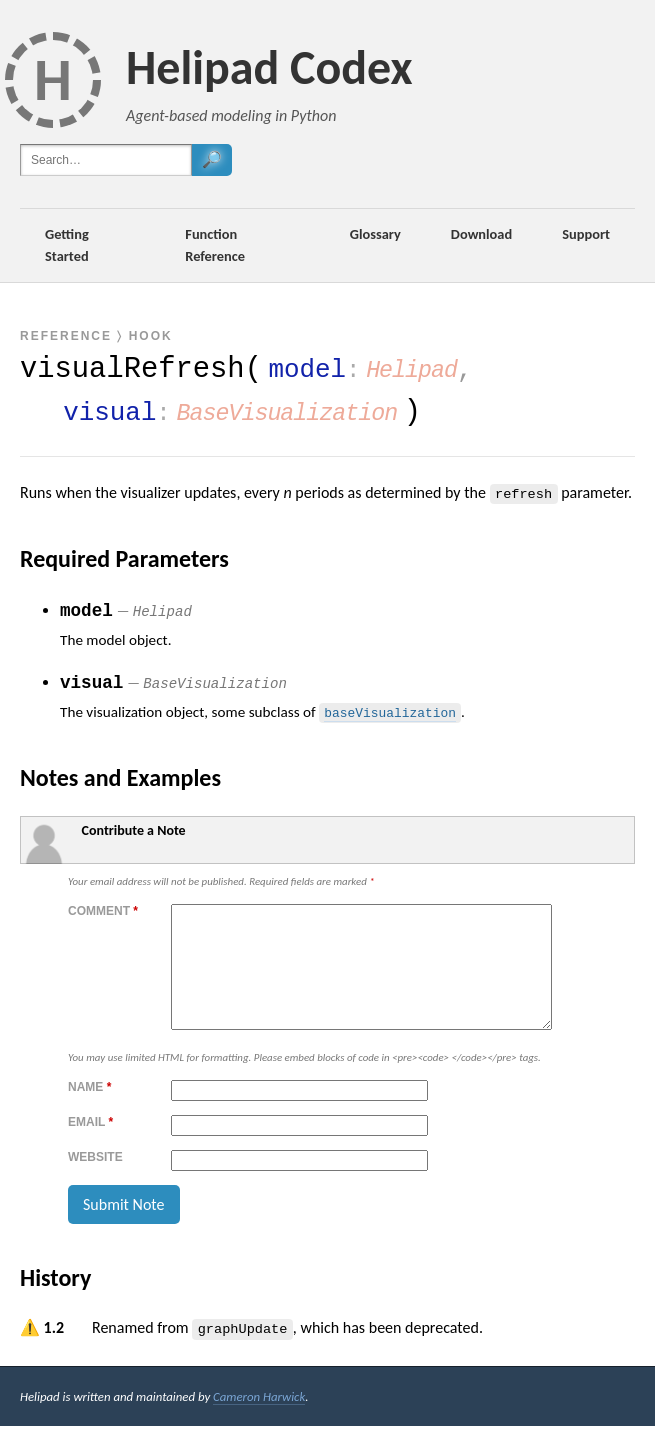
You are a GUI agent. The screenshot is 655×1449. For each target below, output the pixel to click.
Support (586, 234)
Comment (103, 911)
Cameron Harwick (259, 1419)
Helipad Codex (269, 67)
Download (481, 234)
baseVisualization (390, 711)
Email (90, 1146)
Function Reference (215, 245)
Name (89, 1111)
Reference (66, 336)
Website (95, 1181)
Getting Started (67, 245)
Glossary (375, 234)
